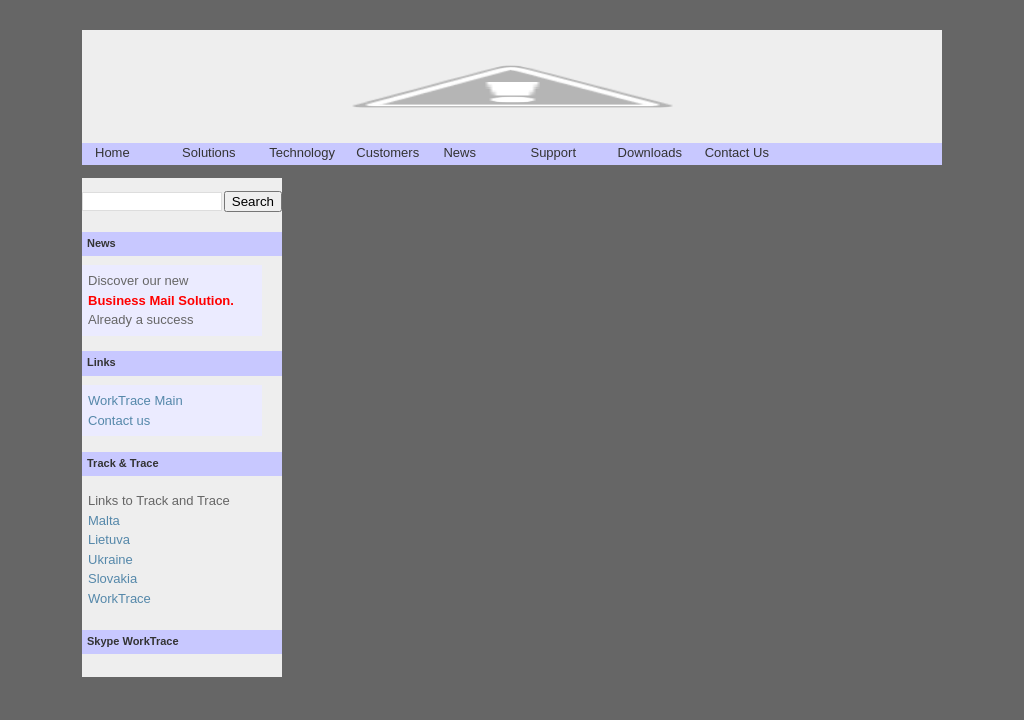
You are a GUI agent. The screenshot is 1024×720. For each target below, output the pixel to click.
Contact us (119, 420)
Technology (302, 152)
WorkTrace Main (135, 400)
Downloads (650, 152)
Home (112, 152)
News (459, 152)
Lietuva (109, 539)
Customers (387, 152)
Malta (104, 520)
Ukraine (110, 559)
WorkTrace (119, 598)
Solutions (208, 152)
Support (553, 152)
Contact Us (737, 152)
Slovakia (112, 578)
